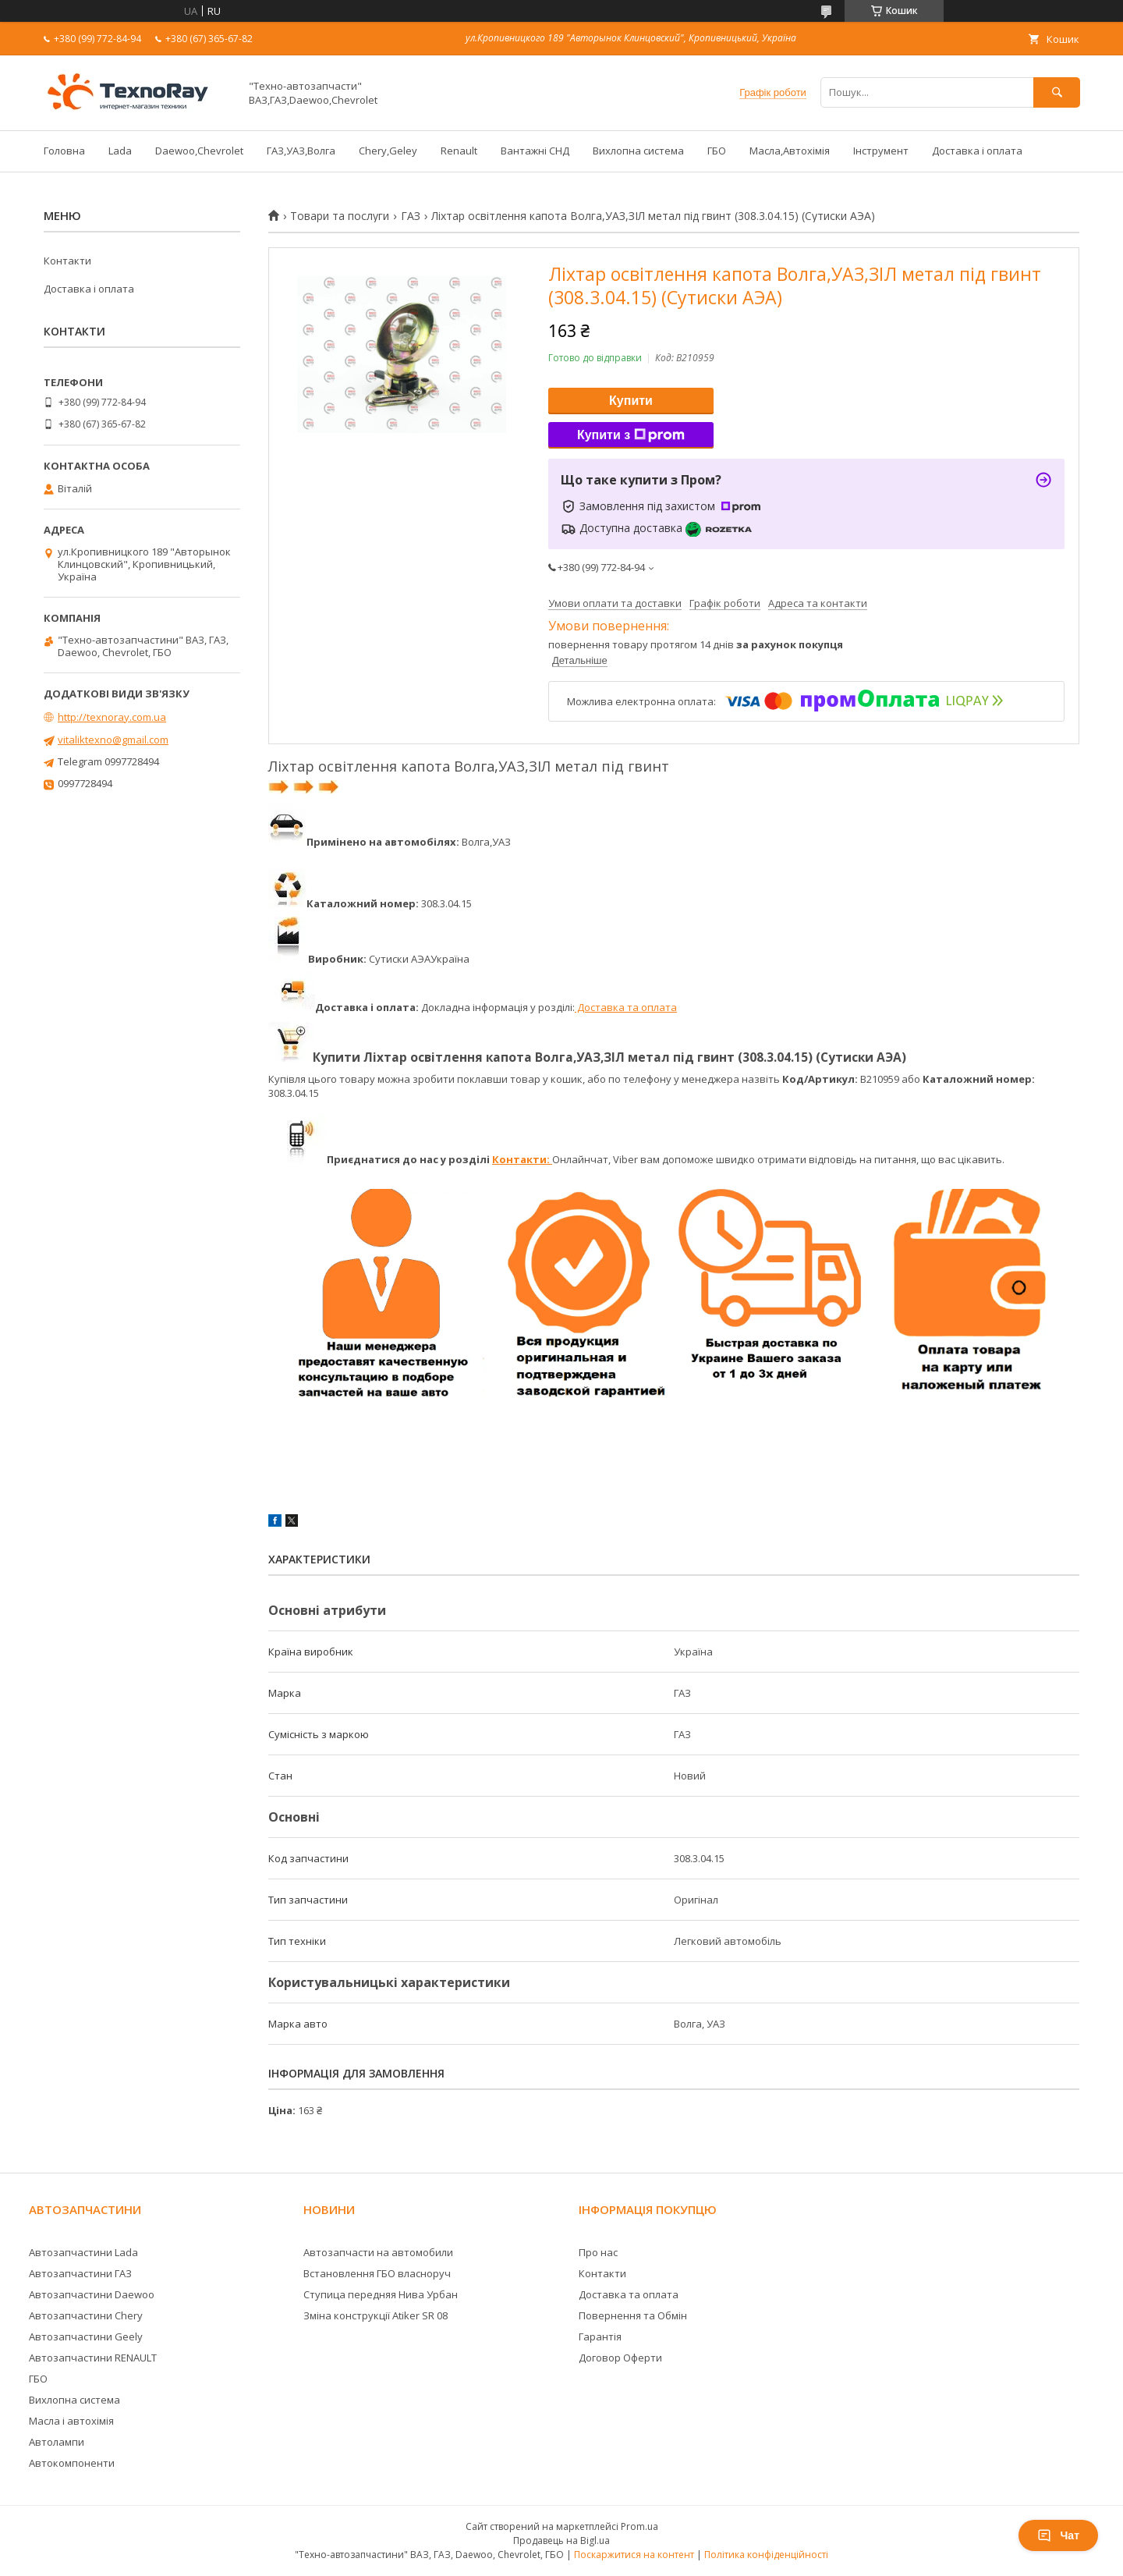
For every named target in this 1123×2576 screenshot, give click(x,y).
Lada (120, 151)
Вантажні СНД (535, 151)
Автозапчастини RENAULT (93, 2358)
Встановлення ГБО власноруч (377, 2273)
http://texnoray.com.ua (112, 717)
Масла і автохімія (71, 2421)
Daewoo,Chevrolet (199, 151)
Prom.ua (639, 2526)
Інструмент (881, 151)
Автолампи (56, 2442)
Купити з (631, 435)
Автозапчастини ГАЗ (80, 2273)
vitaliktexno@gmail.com (113, 739)
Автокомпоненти (72, 2463)
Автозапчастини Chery (86, 2315)
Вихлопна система (638, 151)
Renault (459, 151)
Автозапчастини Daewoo (91, 2294)
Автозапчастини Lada (83, 2252)
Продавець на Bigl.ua (561, 2540)
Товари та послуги (339, 216)
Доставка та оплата (626, 1007)
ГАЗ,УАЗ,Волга (301, 151)
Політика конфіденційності (766, 2554)
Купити (631, 400)
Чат (1058, 2535)
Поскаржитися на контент (634, 2554)
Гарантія (600, 2336)
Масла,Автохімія (789, 151)
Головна (64, 151)
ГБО (716, 151)
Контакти (67, 261)
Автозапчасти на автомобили (378, 2252)
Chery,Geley (388, 151)
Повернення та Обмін (633, 2315)
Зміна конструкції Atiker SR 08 (375, 2315)
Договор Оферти (620, 2358)
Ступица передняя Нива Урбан (380, 2294)
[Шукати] (1056, 92)
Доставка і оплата (977, 151)
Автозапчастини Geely (86, 2336)
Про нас (598, 2252)
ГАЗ (410, 216)
